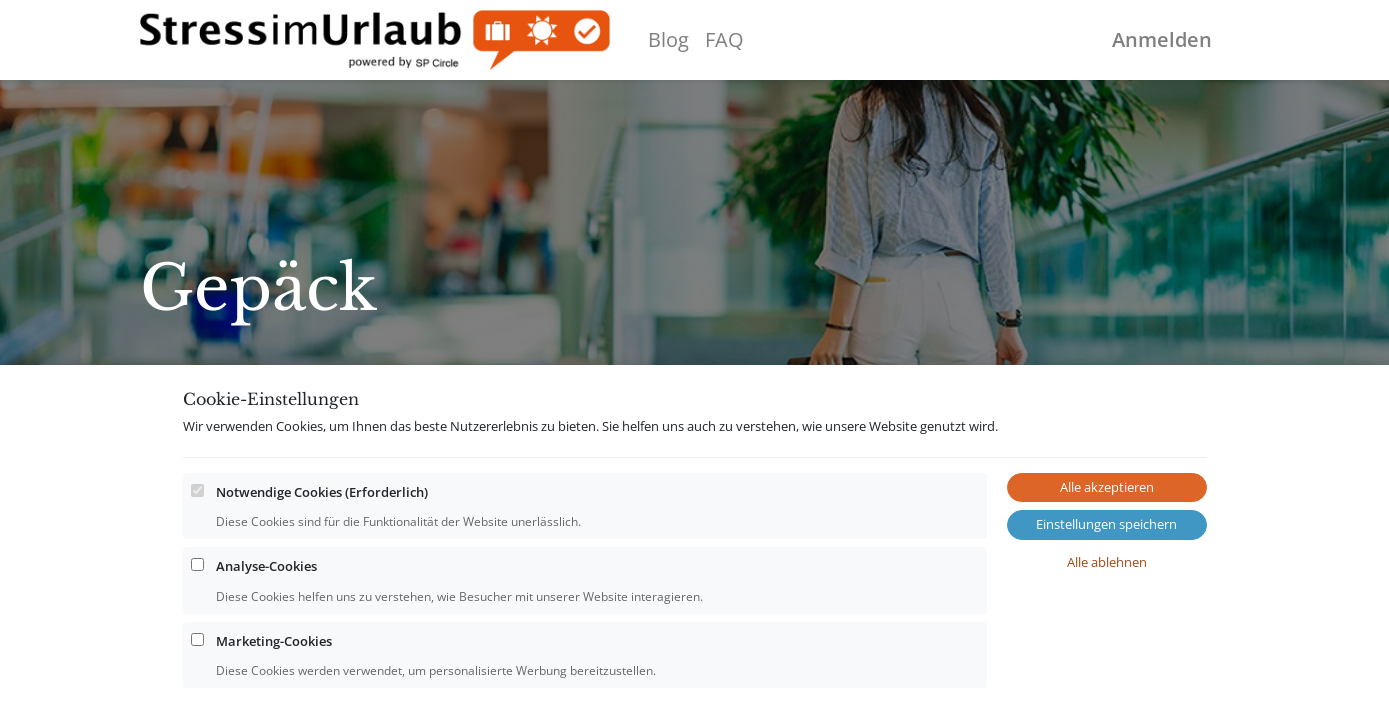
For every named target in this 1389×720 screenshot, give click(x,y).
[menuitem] (668, 40)
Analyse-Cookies (266, 624)
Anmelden (1162, 39)
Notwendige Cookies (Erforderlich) (322, 549)
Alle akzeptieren (1107, 544)
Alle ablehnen (1107, 619)
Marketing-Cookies (274, 698)
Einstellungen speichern (1106, 582)
